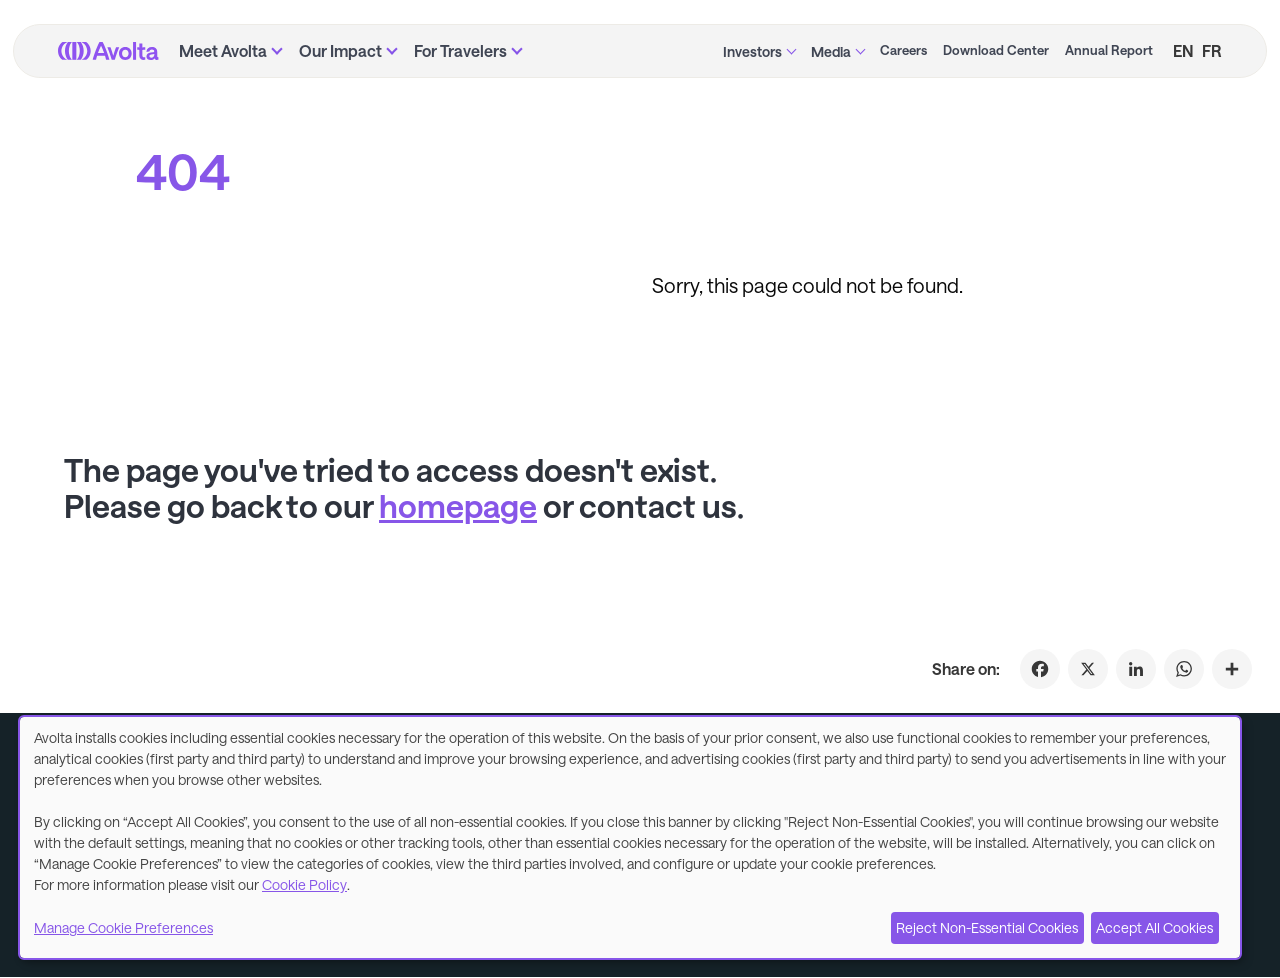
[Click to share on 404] (1232, 669)
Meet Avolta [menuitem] (223, 50)
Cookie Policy (304, 884)
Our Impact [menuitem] (340, 50)
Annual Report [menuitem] (1109, 50)
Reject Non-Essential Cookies (987, 927)
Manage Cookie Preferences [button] (123, 927)
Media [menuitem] (831, 51)
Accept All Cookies (1154, 927)
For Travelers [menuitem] (460, 50)
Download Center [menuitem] (996, 50)
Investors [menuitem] (752, 51)
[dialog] (630, 837)
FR (1212, 50)
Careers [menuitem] (903, 50)
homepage (458, 505)
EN (1183, 50)
